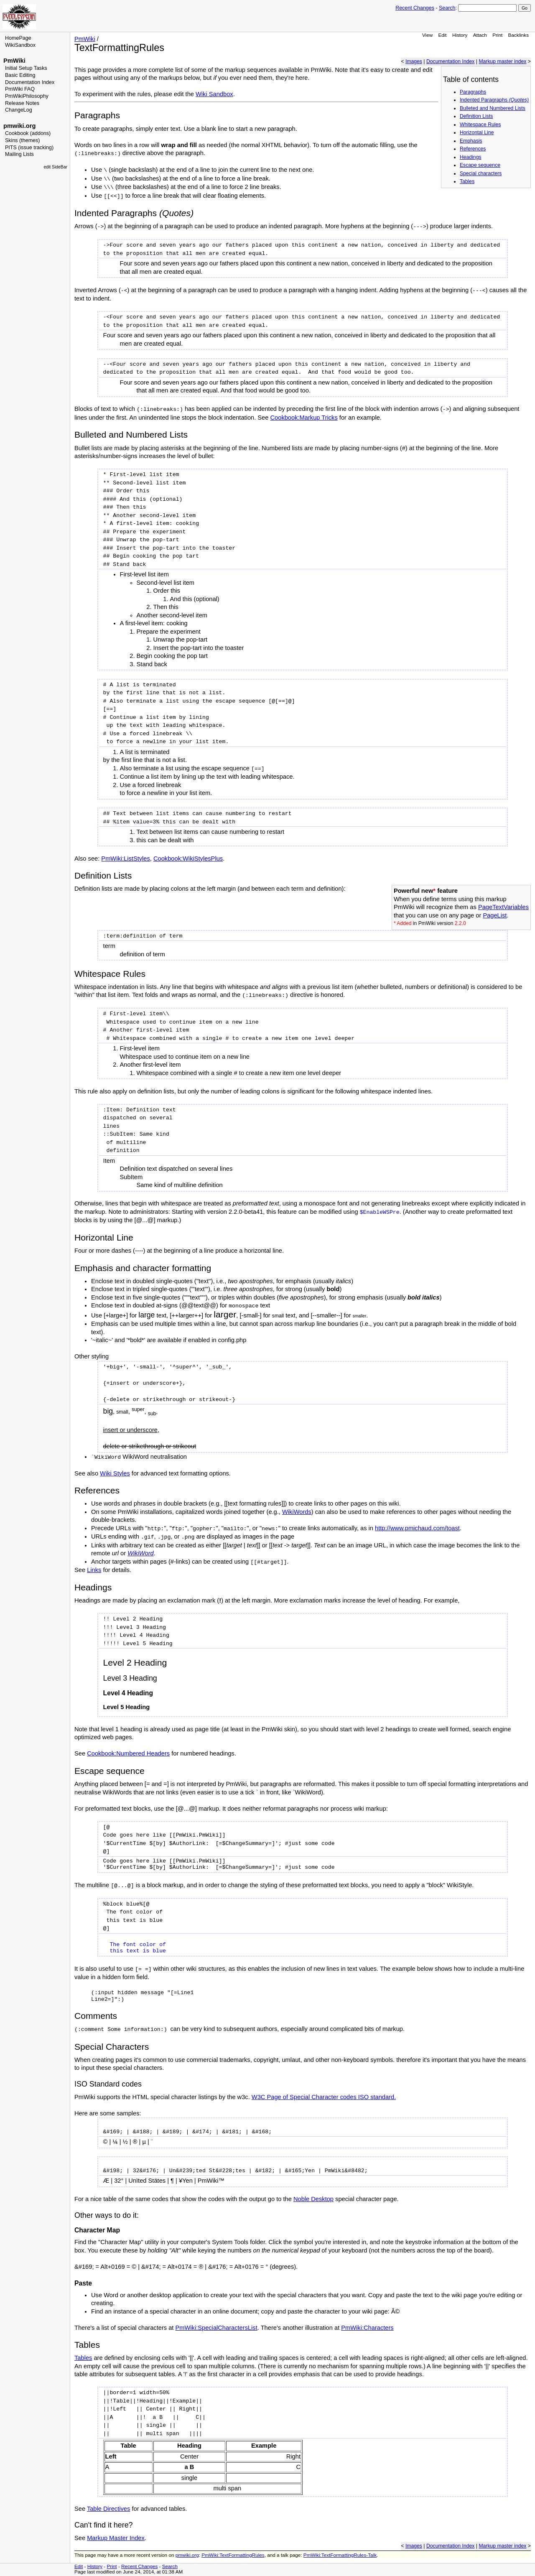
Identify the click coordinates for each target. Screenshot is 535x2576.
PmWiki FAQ (20, 89)
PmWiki (14, 60)
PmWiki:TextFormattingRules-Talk (340, 2555)
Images (413, 61)
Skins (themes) (22, 140)
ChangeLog (18, 110)
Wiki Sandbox (214, 94)
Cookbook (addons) (28, 133)
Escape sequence (480, 165)
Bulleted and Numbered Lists (492, 108)
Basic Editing (20, 75)
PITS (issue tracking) (29, 147)
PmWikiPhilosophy (26, 96)
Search (447, 8)
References (473, 149)
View (427, 35)
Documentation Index (29, 82)
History (459, 35)
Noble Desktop (313, 2199)
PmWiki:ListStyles (125, 858)
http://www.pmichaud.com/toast (417, 1528)
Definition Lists (476, 116)
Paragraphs (473, 92)
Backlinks (518, 35)
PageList (495, 915)
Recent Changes (414, 8)
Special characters (481, 173)
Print (497, 35)
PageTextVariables (503, 907)
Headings (471, 157)
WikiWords (296, 1511)
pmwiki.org (19, 125)
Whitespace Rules (480, 124)
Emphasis (471, 141)
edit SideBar (55, 167)
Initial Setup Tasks (26, 68)
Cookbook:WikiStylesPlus (188, 858)
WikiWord (140, 1553)
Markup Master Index (116, 2538)
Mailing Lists (19, 154)
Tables (467, 181)
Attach (480, 35)
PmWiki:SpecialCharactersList (216, 2327)
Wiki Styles (115, 1473)
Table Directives (108, 2508)
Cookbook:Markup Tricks (304, 417)
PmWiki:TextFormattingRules (232, 2555)
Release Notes (22, 103)
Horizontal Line (477, 132)
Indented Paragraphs (494, 100)
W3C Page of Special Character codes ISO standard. (324, 2097)
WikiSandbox (20, 45)
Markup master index (502, 61)
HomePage (18, 38)
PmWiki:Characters (367, 2327)
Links (94, 1570)
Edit (442, 35)
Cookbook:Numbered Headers (128, 1753)
